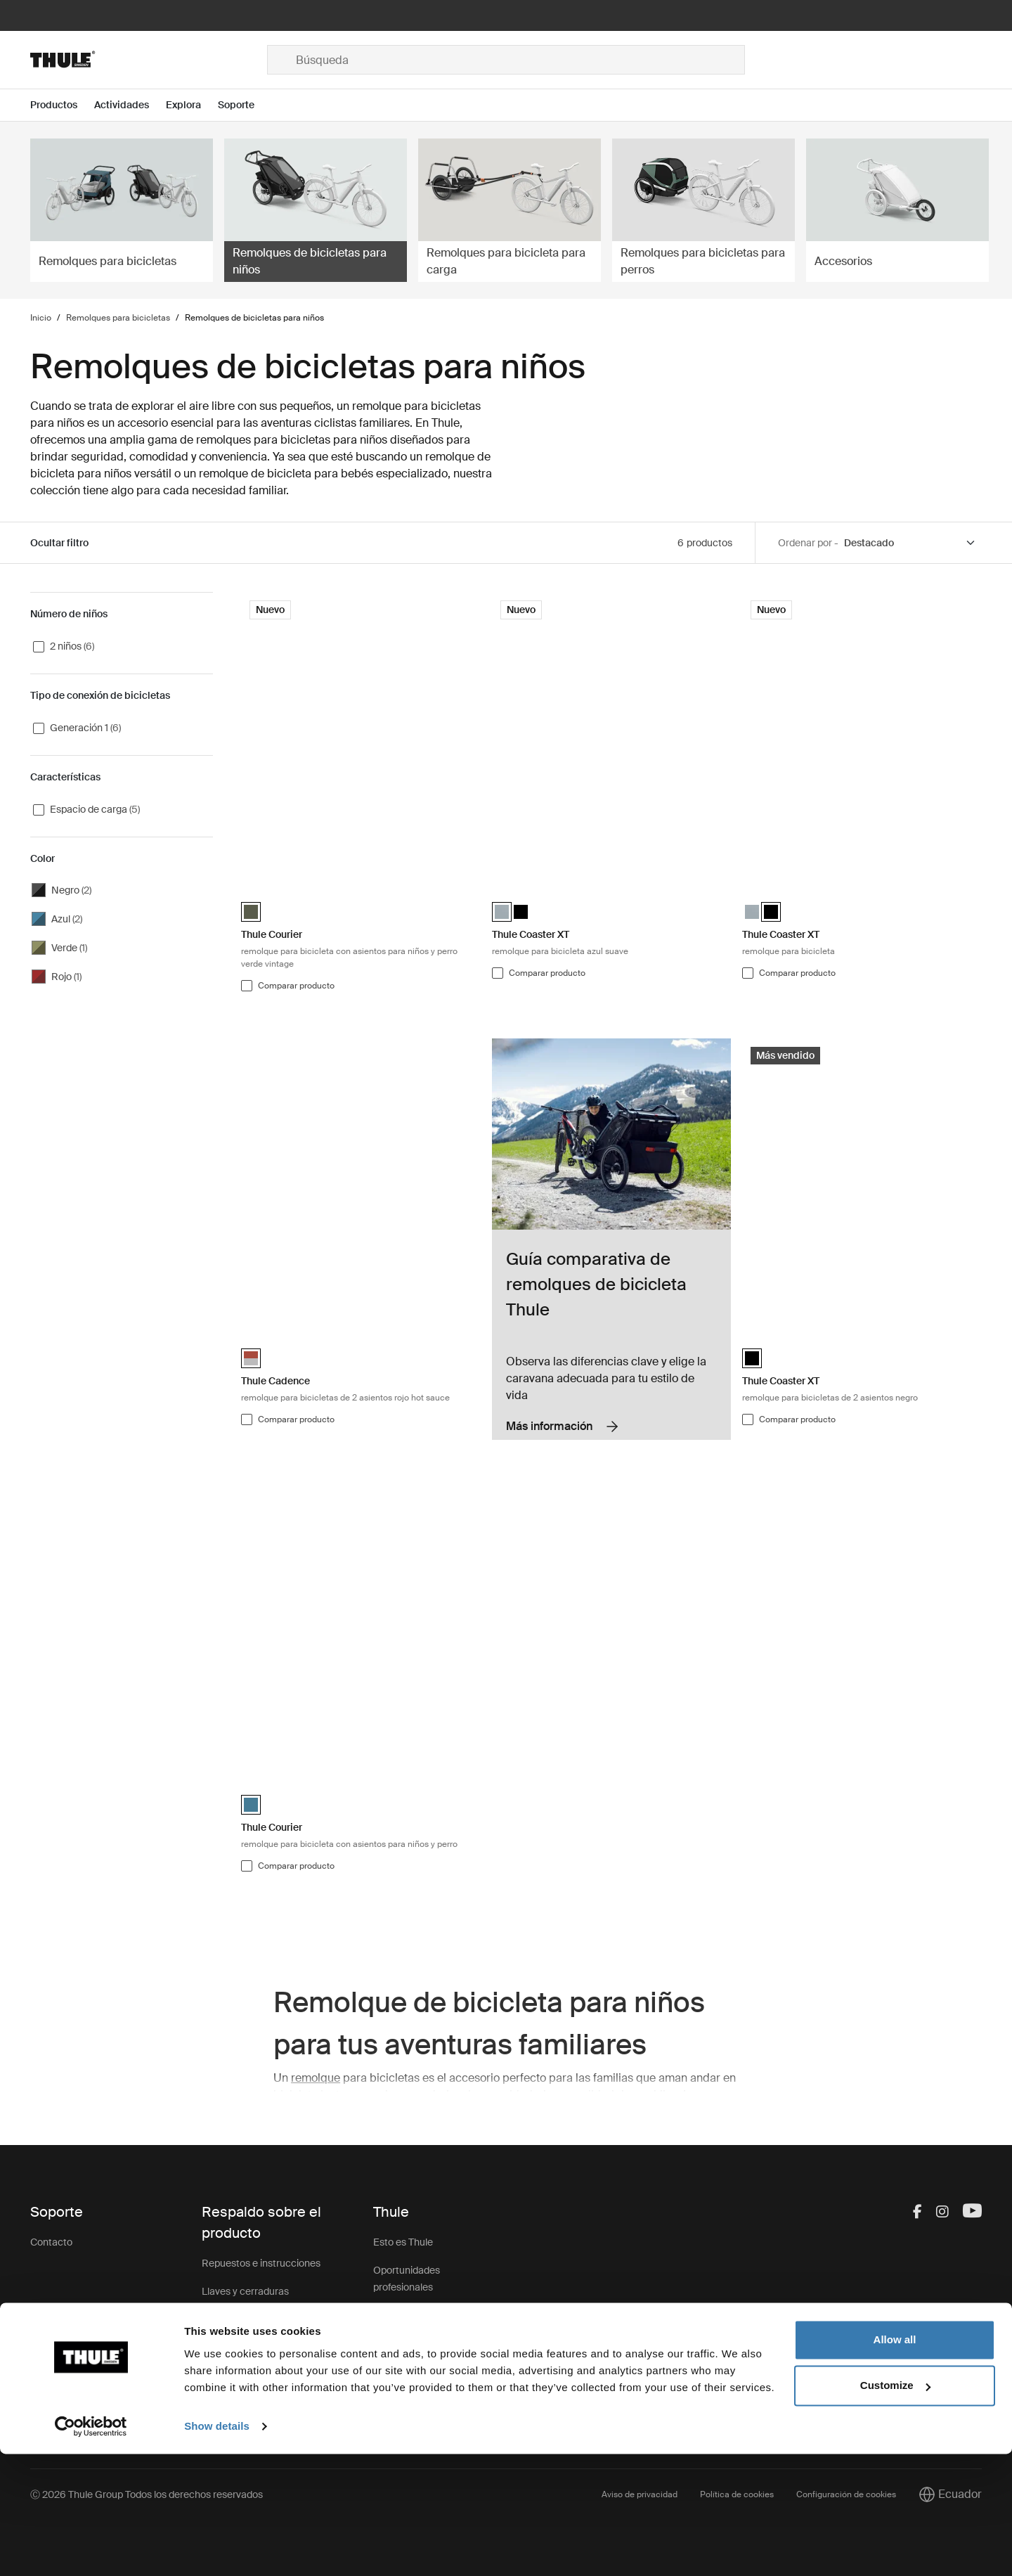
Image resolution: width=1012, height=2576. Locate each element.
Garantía (221, 2319)
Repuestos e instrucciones (261, 2263)
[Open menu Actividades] (130, 105)
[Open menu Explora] (192, 105)
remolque (315, 2078)
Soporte (220, 2403)
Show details (216, 2548)
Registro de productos (251, 2375)
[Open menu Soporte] (244, 105)
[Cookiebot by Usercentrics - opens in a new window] (91, 2548)
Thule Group (400, 2371)
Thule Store (398, 2399)
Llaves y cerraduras (245, 2291)
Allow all (895, 2462)
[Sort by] (910, 543)
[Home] (148, 59)
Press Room (400, 2343)
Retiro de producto (243, 2347)
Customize (895, 2507)
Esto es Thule (403, 2242)
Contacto (51, 2242)
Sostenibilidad (404, 2315)
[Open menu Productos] (62, 105)
